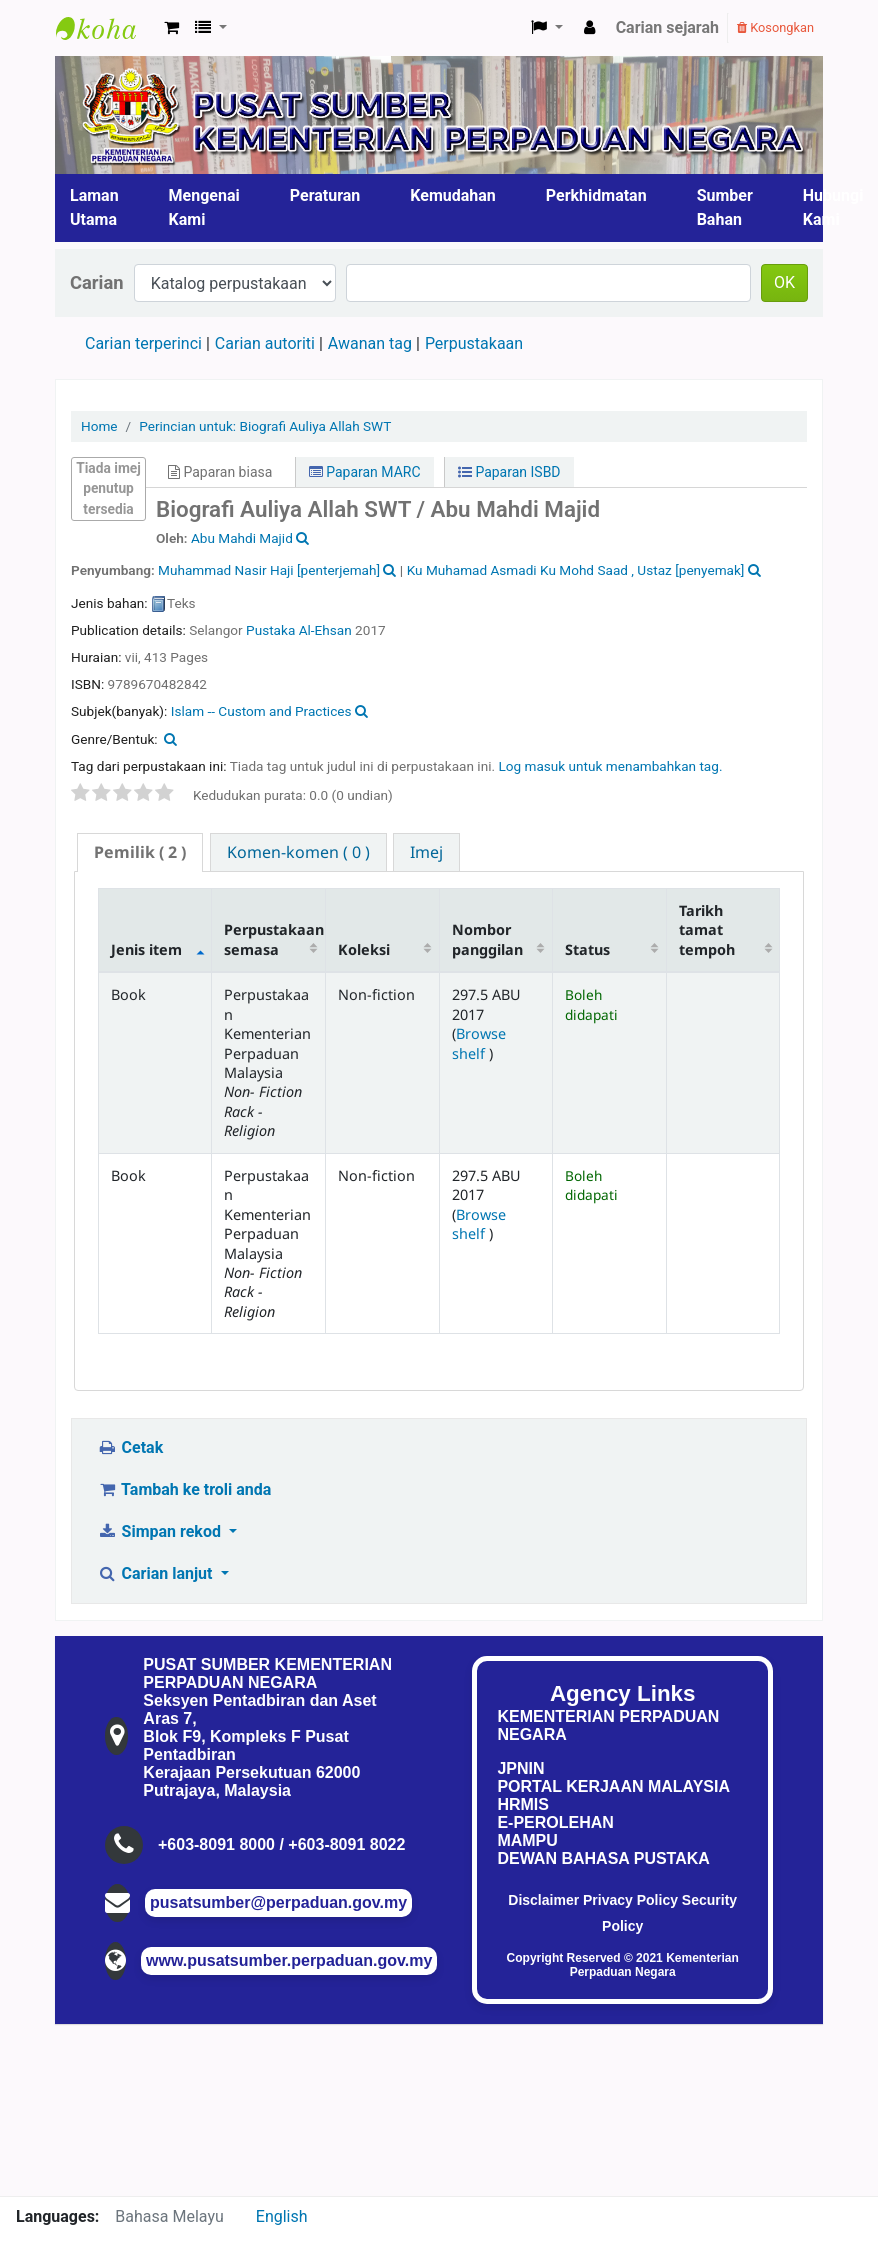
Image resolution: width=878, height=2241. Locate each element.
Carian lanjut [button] (156, 1573)
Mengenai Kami (204, 207)
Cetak (130, 1447)
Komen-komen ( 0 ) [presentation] (298, 852)
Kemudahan (453, 195)
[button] (171, 28)
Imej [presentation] (426, 852)
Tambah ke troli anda (184, 1489)
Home (99, 426)
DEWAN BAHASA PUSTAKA (603, 1858)
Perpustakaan (474, 343)
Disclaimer (543, 1900)
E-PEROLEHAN (555, 1822)
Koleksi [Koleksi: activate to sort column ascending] (364, 949)
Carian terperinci (143, 343)
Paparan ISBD (509, 472)
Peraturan (325, 195)
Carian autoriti (265, 343)
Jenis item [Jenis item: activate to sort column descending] (146, 949)
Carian (97, 282)
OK (784, 282)
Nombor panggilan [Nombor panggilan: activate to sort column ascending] (487, 939)
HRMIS (523, 1804)
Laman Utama (94, 207)
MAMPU (527, 1840)
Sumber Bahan (725, 207)
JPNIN (520, 1768)
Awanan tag (370, 343)
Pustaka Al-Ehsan (299, 630)
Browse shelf (479, 1043)
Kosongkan (775, 27)
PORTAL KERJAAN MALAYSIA (613, 1786)
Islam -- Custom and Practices (261, 711)
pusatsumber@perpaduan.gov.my (278, 1902)
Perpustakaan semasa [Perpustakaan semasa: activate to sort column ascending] (274, 939)
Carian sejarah (667, 27)
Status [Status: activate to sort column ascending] (587, 949)
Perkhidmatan (596, 195)
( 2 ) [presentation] (140, 852)
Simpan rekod (161, 1531)
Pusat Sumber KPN (106, 28)
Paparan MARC (365, 472)
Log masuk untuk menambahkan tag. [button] (610, 766)
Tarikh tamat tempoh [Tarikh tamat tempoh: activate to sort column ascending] (707, 930)
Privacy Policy (630, 1900)
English (282, 2216)
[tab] (140, 852)
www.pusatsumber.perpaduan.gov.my (289, 1960)
